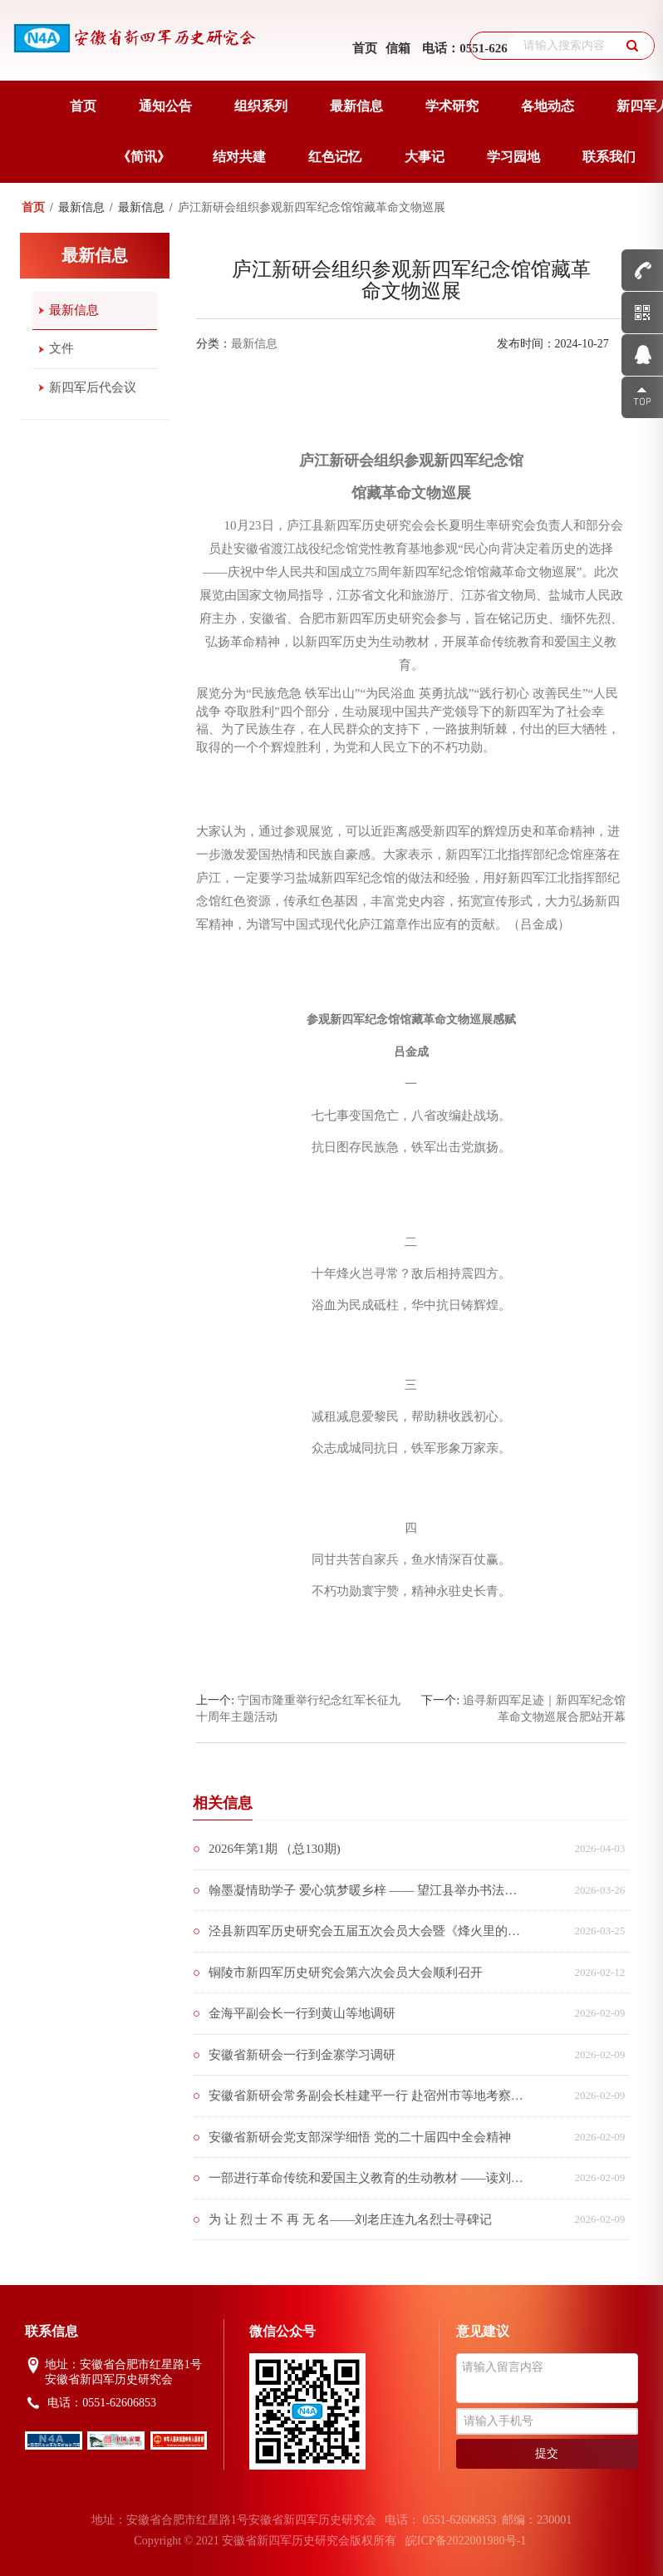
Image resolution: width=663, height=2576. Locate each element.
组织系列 (260, 106)
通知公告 (165, 106)
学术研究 (452, 106)
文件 (61, 348)
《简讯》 (143, 157)
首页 (364, 48)
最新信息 (356, 106)
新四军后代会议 (92, 387)
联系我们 (609, 157)
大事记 (424, 157)
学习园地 (513, 157)
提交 (546, 2453)
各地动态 (547, 106)
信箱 (398, 48)
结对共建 (239, 157)
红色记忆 (334, 157)
